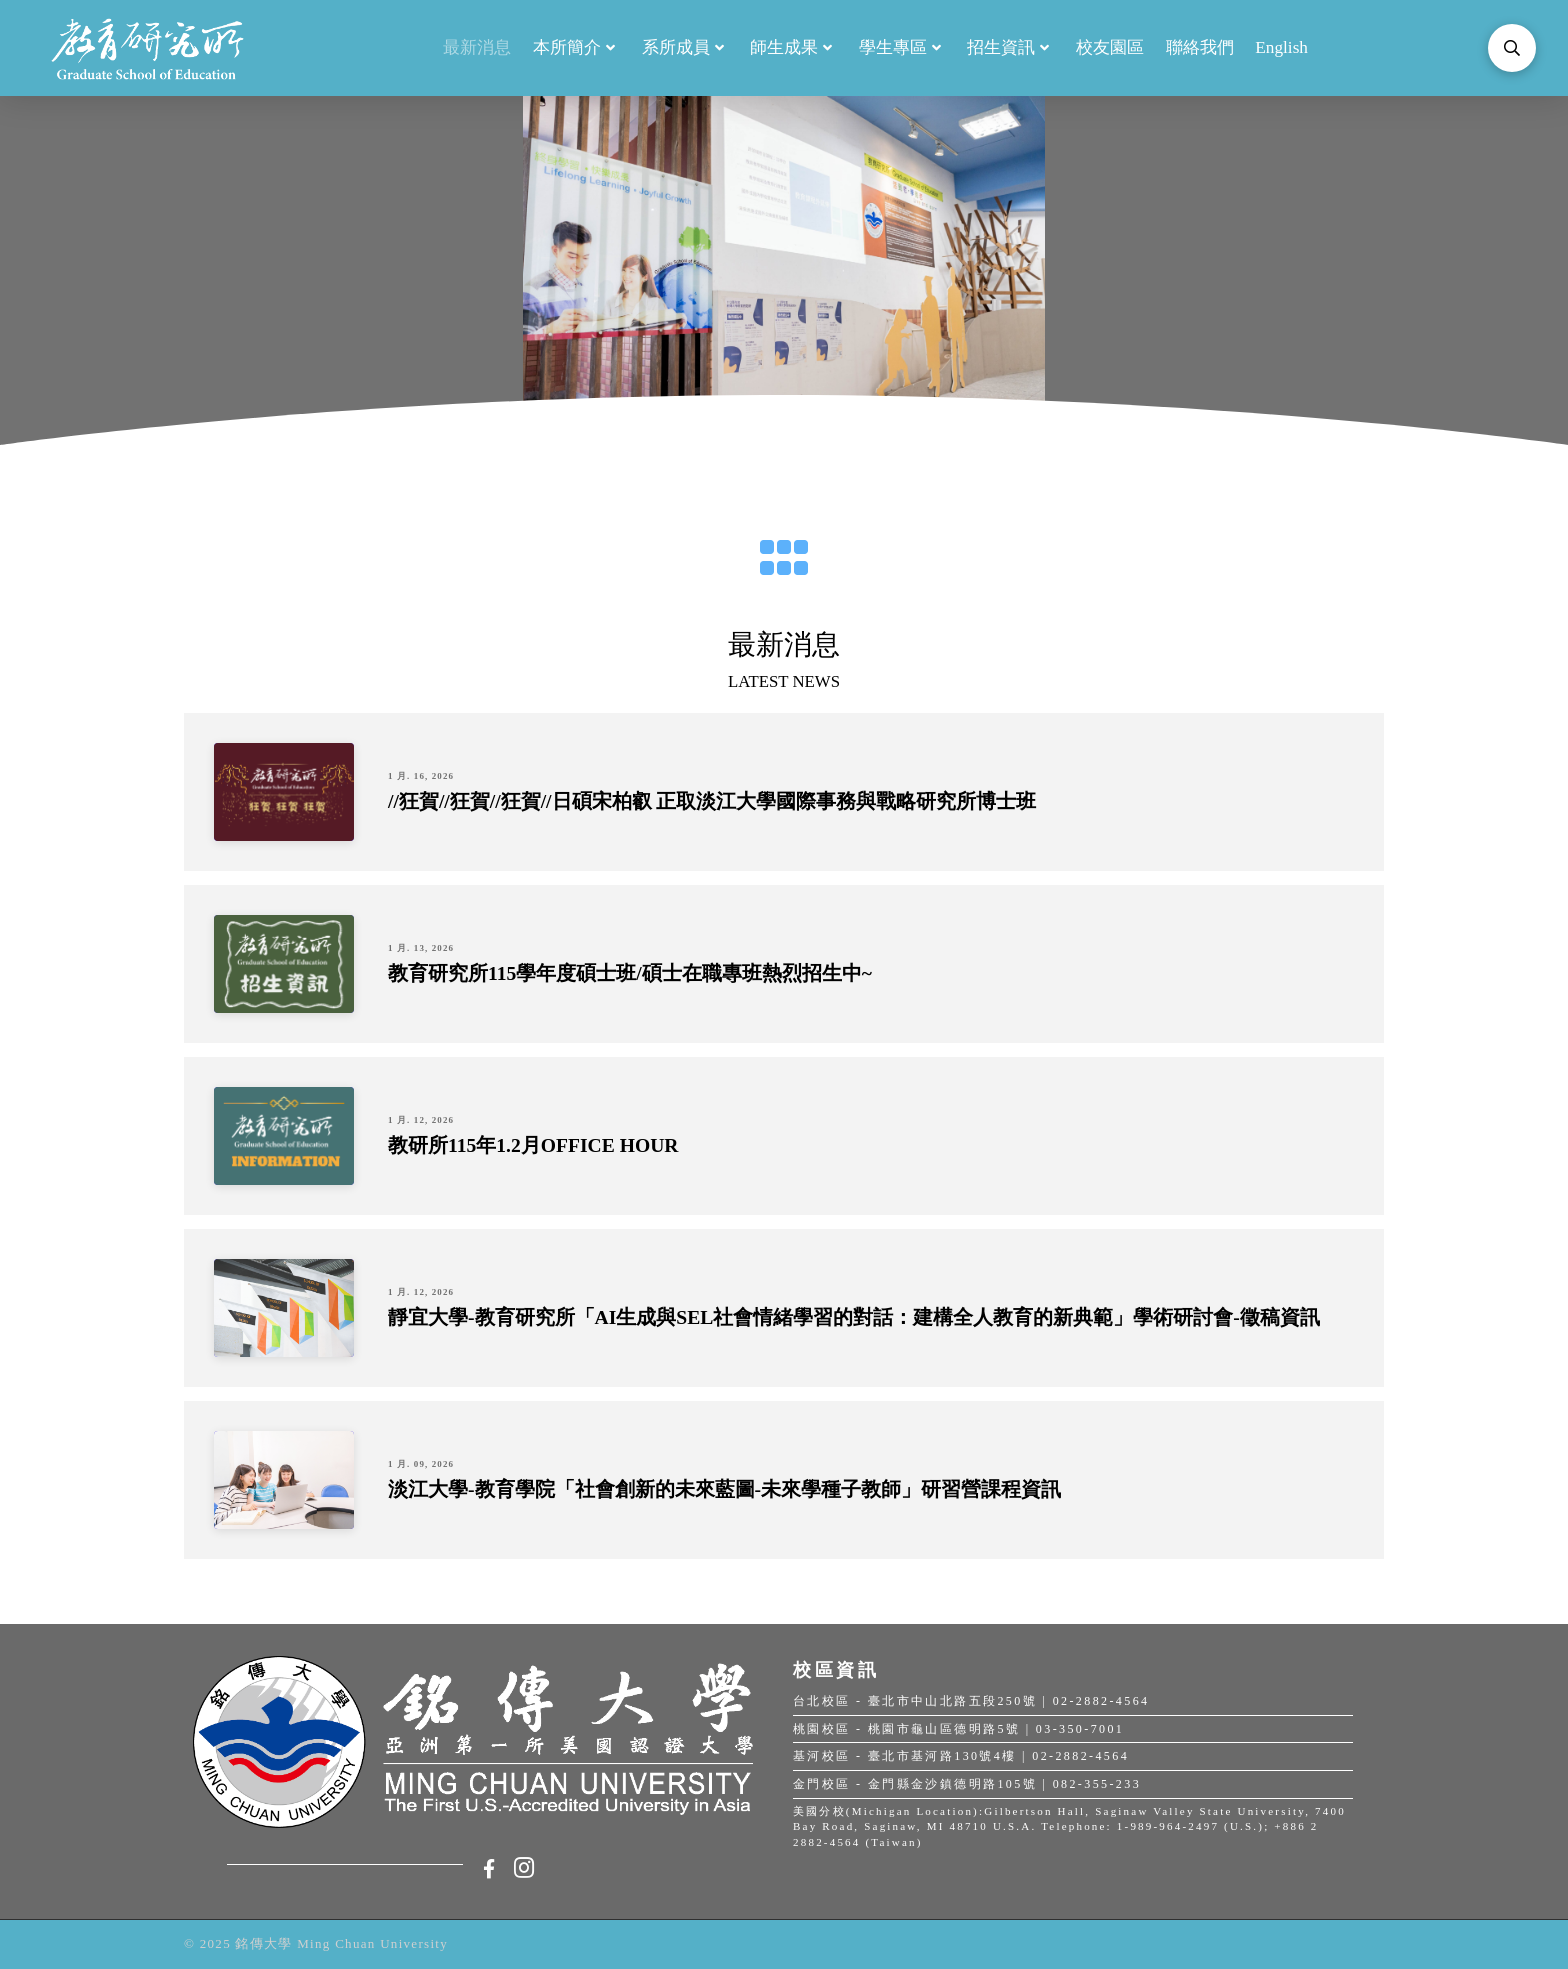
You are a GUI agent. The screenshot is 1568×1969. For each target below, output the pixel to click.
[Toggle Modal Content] (1512, 48)
